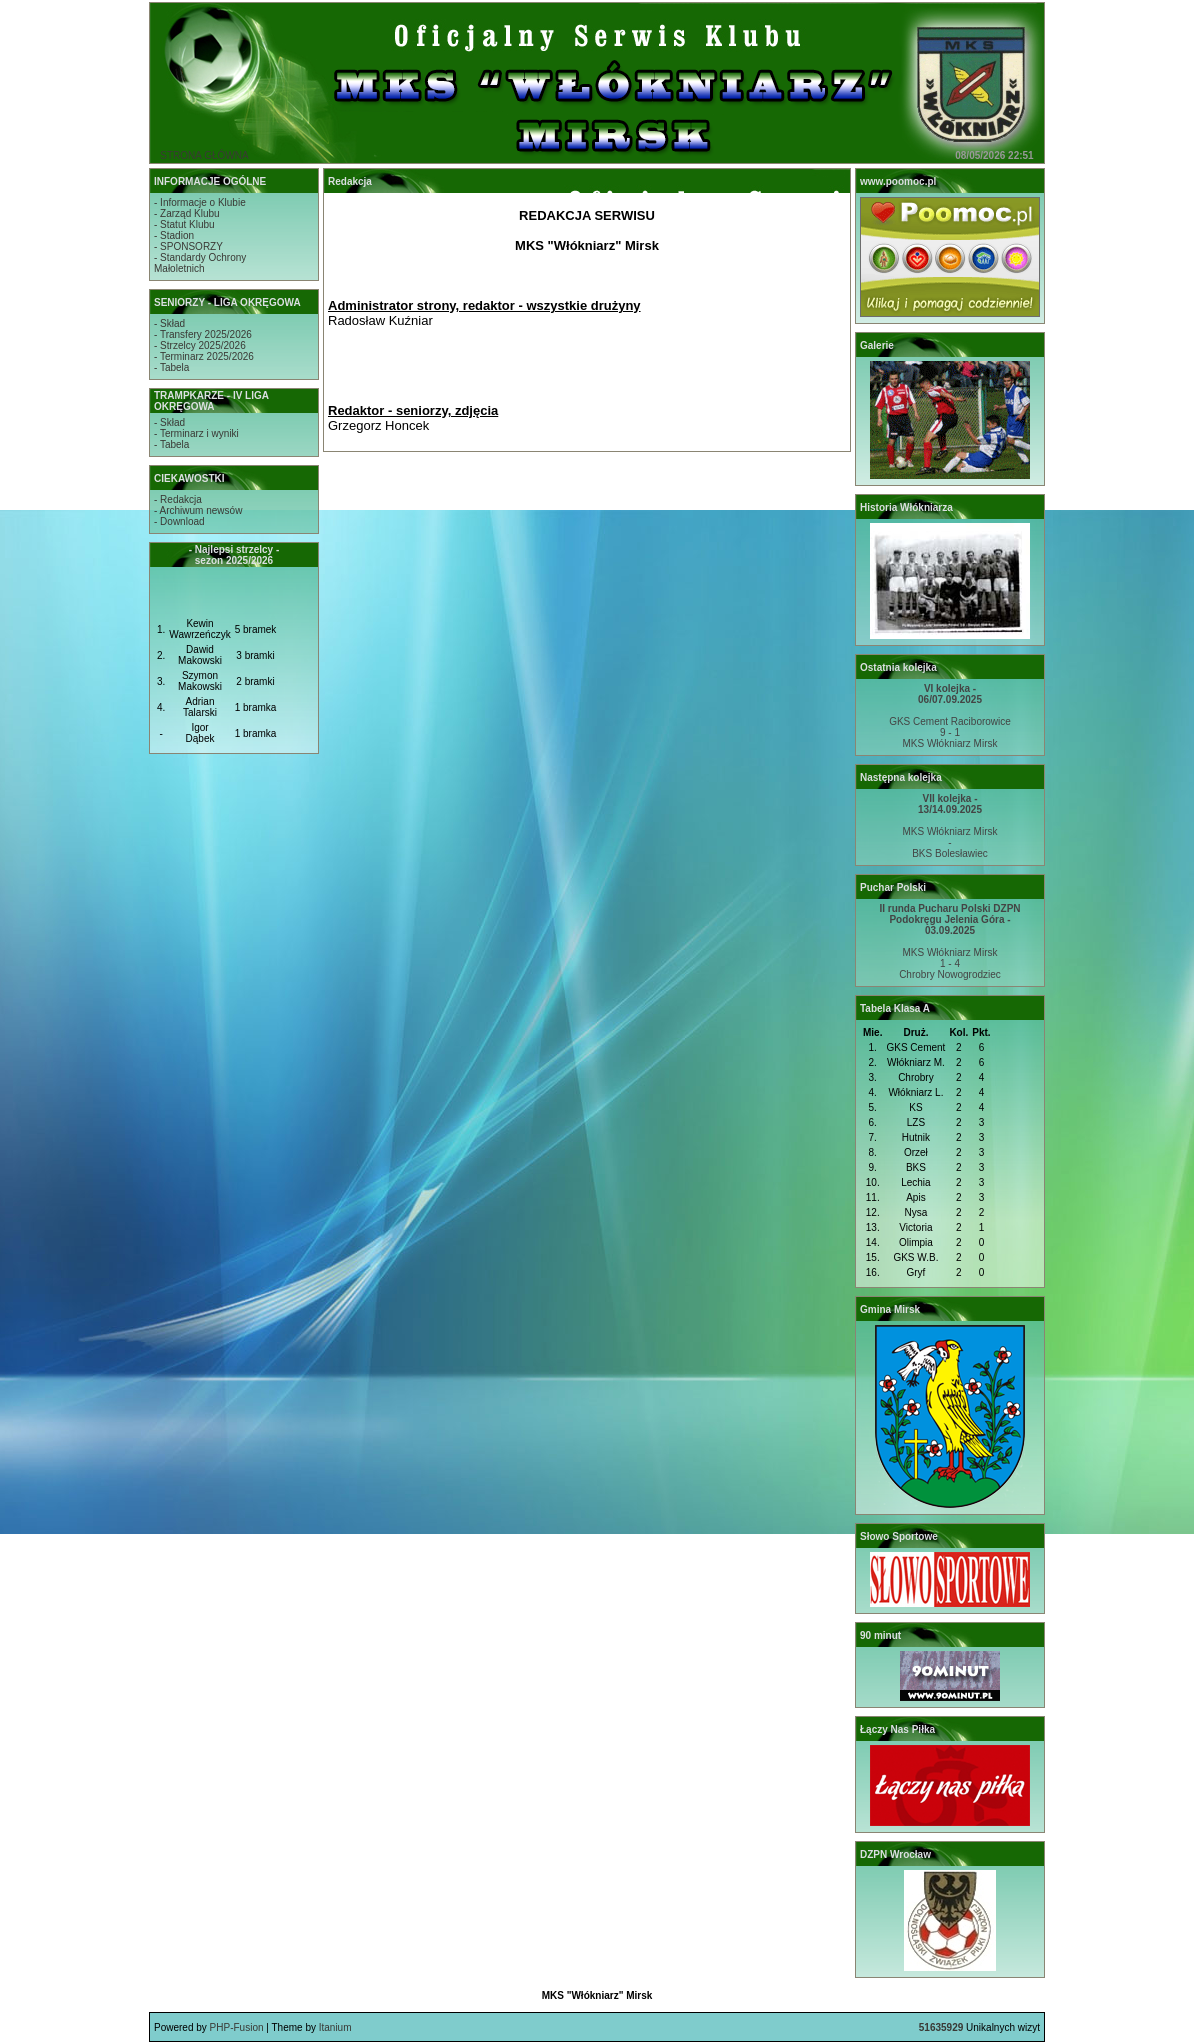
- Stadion (174, 235)
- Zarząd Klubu (187, 213)
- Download (179, 521)
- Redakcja (178, 499)
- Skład (169, 323)
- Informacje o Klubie (200, 202)
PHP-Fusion (237, 2027)
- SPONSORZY (188, 246)
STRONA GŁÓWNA (204, 155)
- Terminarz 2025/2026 (204, 356)
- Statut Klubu (184, 224)
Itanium (335, 2027)
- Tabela (171, 367)
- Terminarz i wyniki (196, 433)
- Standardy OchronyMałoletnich (200, 263)
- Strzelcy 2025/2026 (200, 345)
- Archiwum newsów (198, 510)
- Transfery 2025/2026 (203, 334)
